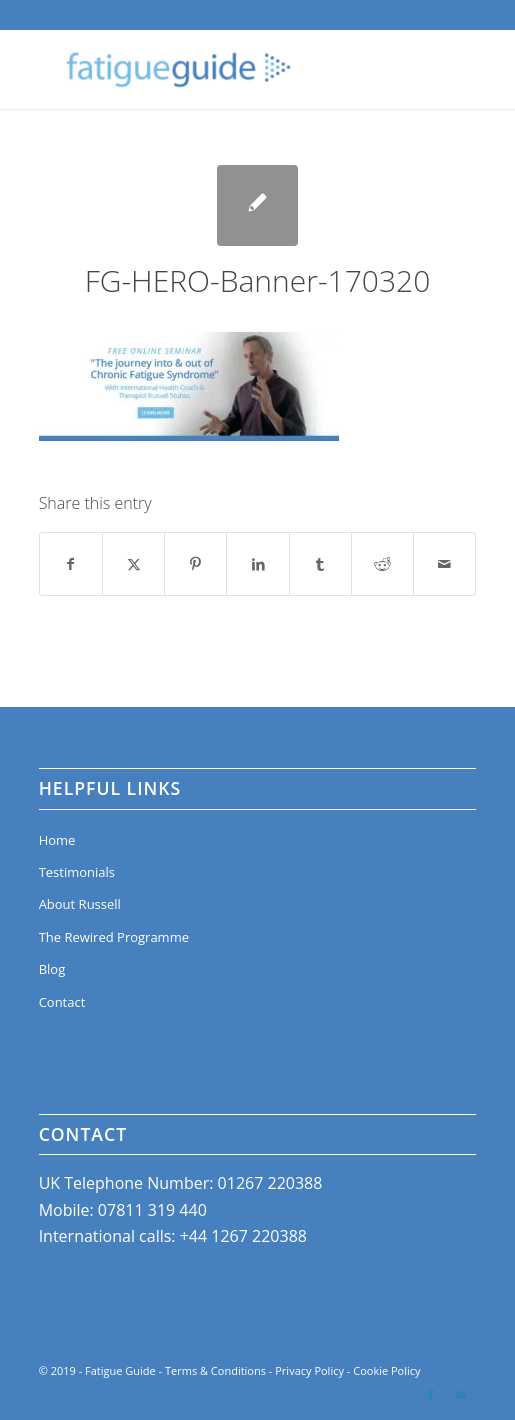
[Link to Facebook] (431, 1395)
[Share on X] (133, 564)
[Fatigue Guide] (214, 69)
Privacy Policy (309, 1370)
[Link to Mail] (461, 1395)
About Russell (80, 904)
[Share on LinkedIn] (257, 564)
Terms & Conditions (215, 1370)
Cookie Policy (386, 1370)
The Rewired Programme (114, 937)
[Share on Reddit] (382, 564)
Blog (52, 969)
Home (57, 840)
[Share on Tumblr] (320, 564)
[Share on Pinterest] (195, 564)
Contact (62, 1002)
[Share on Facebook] (71, 564)
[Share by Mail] (444, 564)
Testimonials (77, 872)
